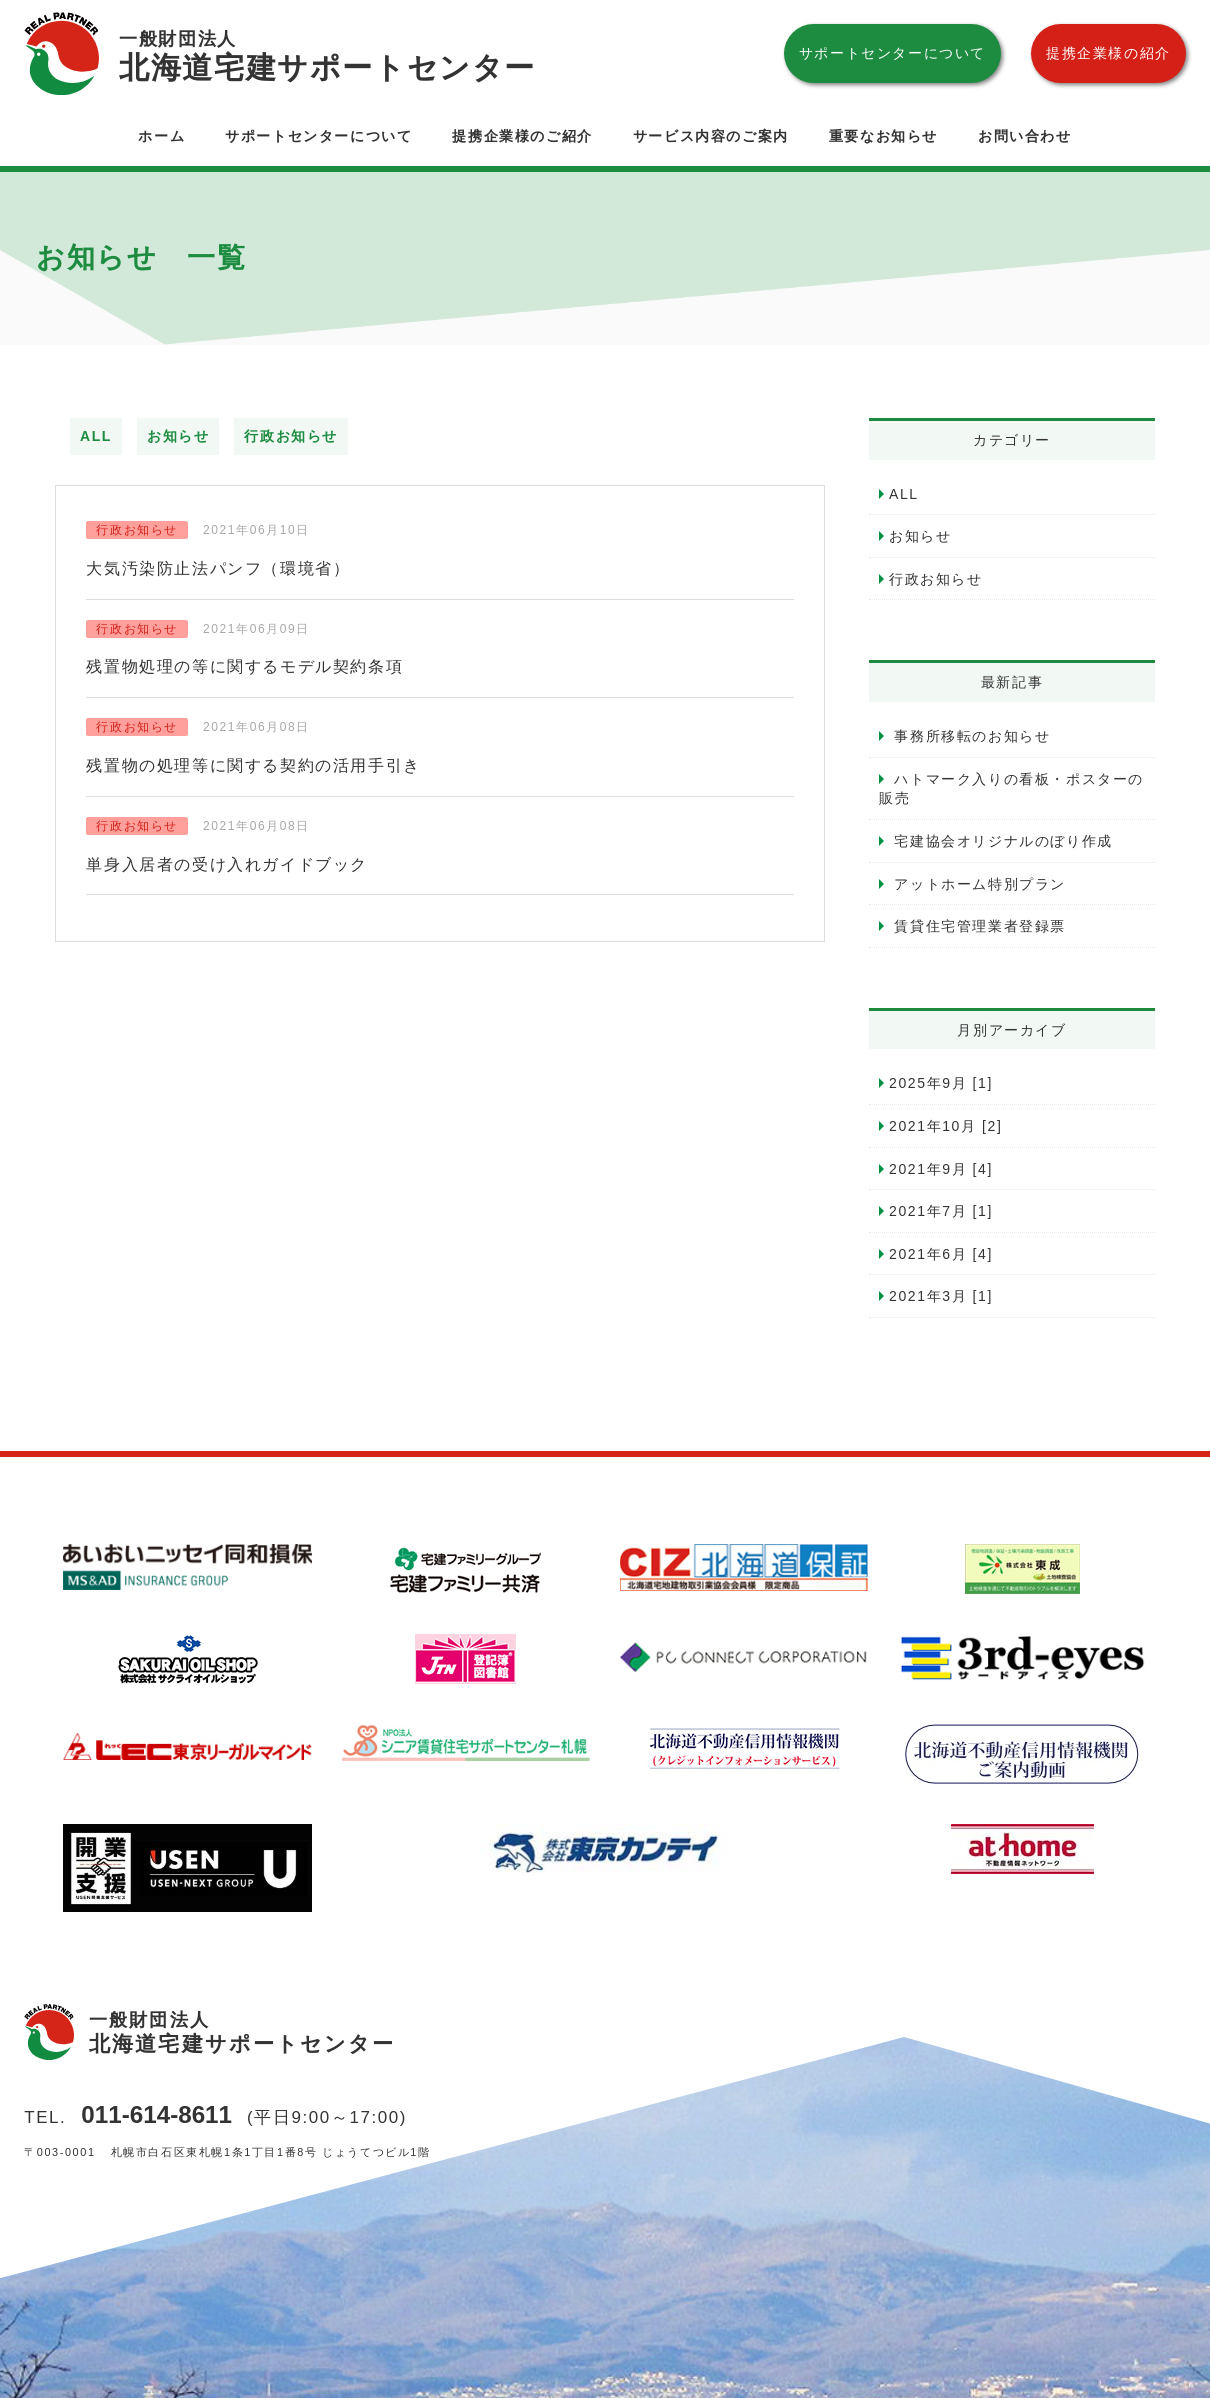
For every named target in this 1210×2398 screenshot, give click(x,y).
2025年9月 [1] (941, 1083)
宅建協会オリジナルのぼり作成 (1001, 841)
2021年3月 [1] (941, 1296)
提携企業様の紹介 (1108, 53)
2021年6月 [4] (941, 1254)
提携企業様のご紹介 (522, 136)
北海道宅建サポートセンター (327, 54)
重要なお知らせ (883, 136)
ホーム (161, 136)
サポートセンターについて (892, 53)
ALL (96, 436)
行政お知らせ (291, 436)
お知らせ (178, 436)
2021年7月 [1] (941, 1211)
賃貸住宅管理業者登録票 (977, 926)
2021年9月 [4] (941, 1169)
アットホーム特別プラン (977, 884)
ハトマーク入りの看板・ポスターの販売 (1011, 789)
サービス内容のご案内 (711, 136)
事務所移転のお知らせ (970, 736)
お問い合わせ (1025, 136)
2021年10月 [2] (945, 1126)
